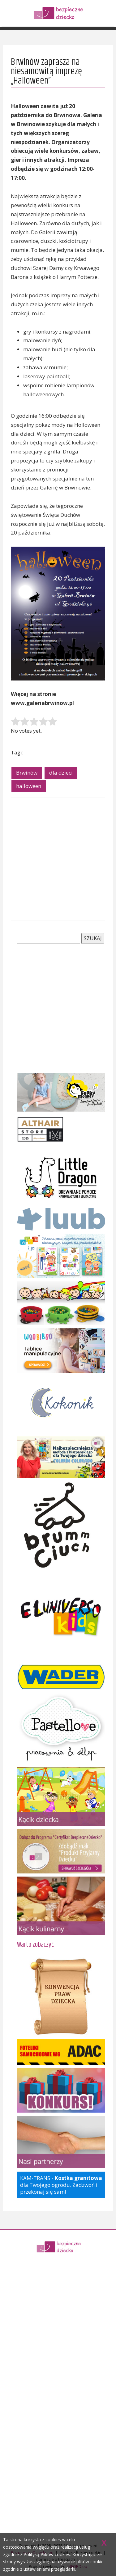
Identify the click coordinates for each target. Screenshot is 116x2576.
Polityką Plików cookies (47, 2554)
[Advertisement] (58, 859)
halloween (28, 786)
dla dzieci (61, 772)
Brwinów (26, 772)
